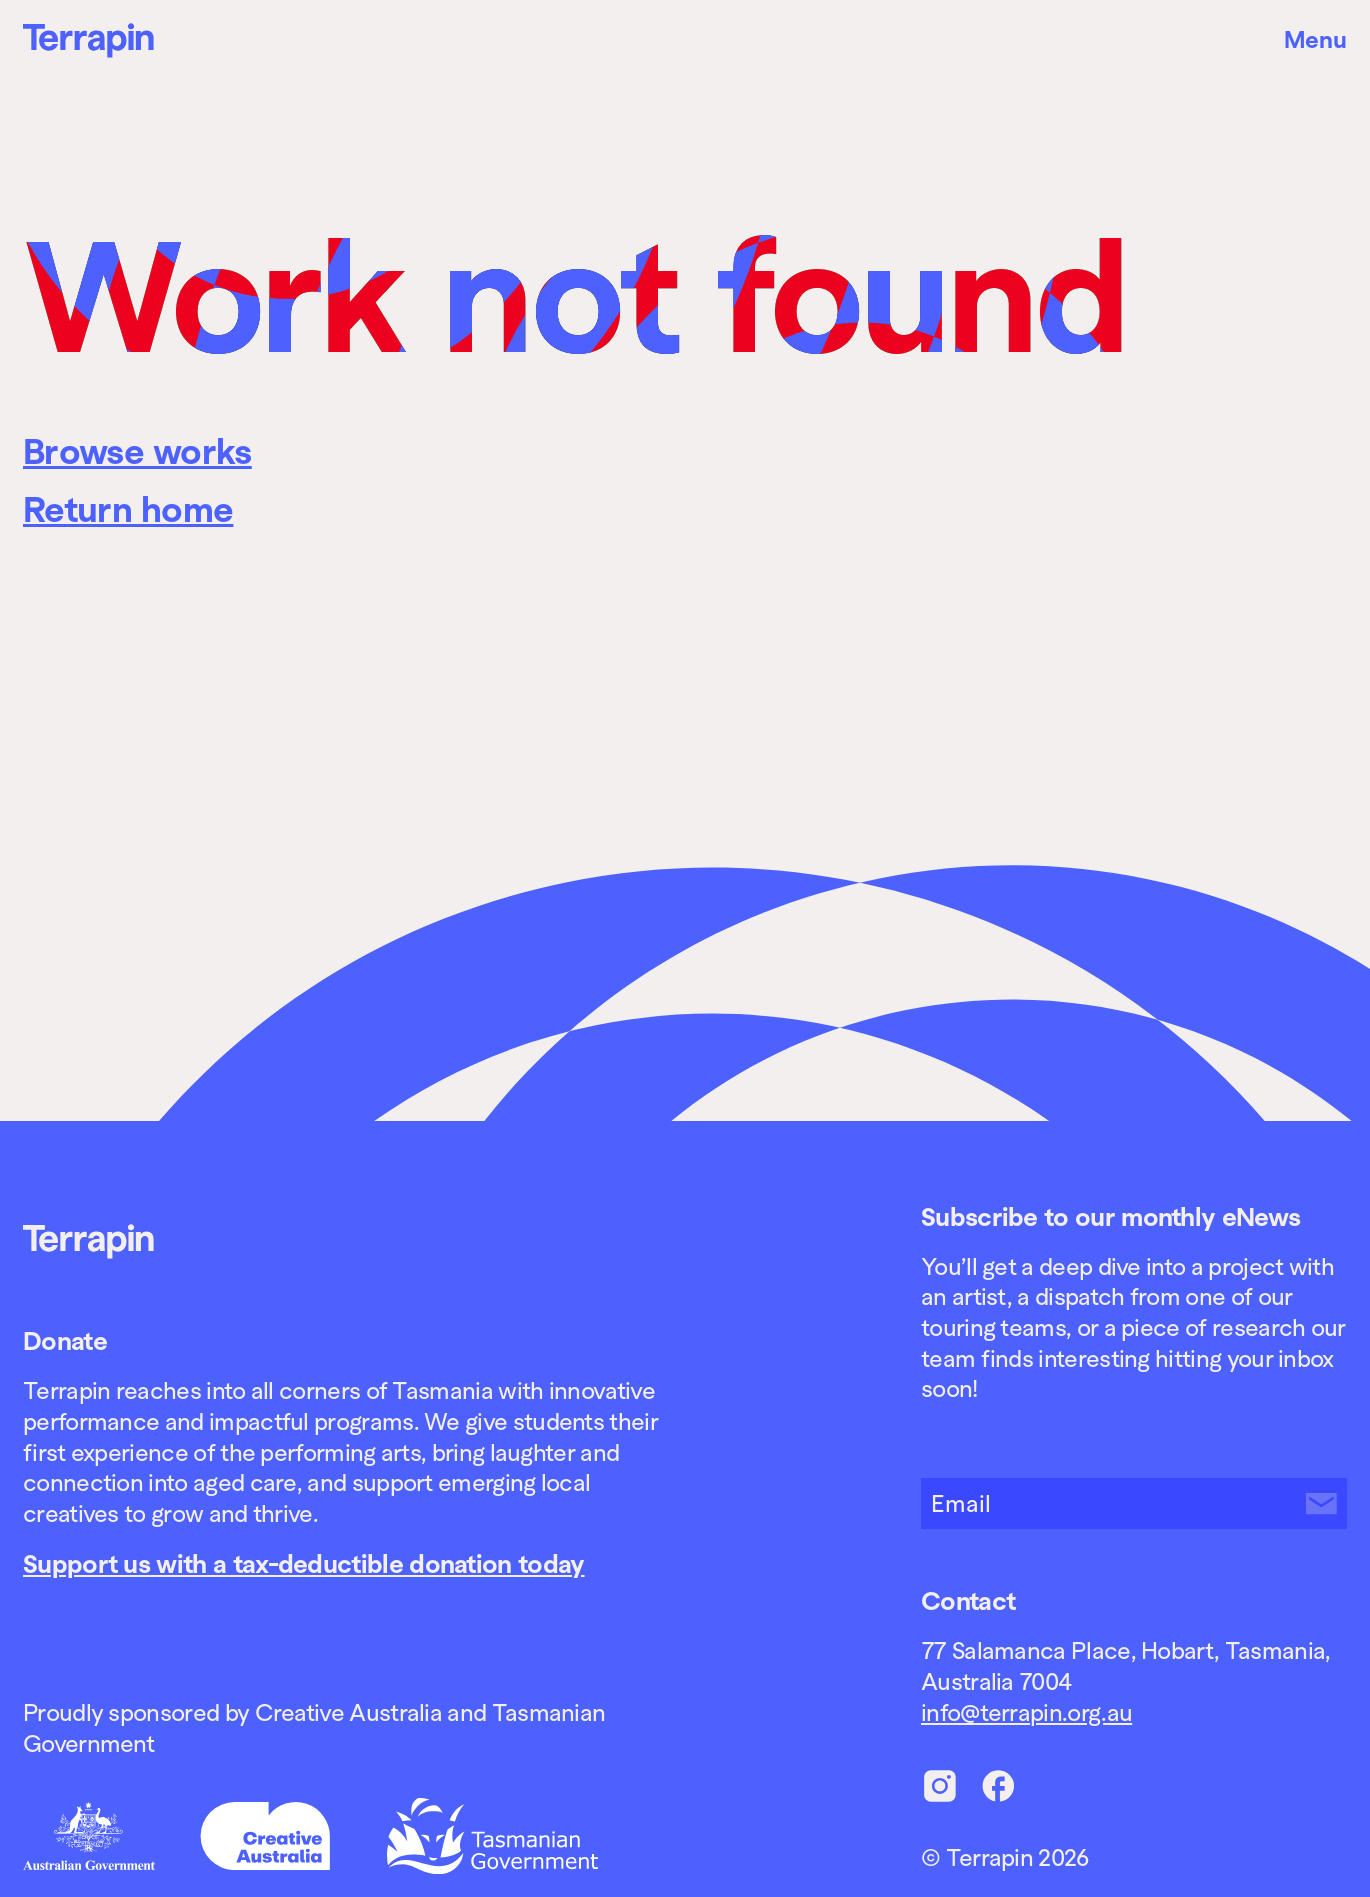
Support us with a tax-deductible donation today (304, 1564)
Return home (128, 510)
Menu (1315, 39)
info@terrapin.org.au (1026, 1712)
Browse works (137, 452)
